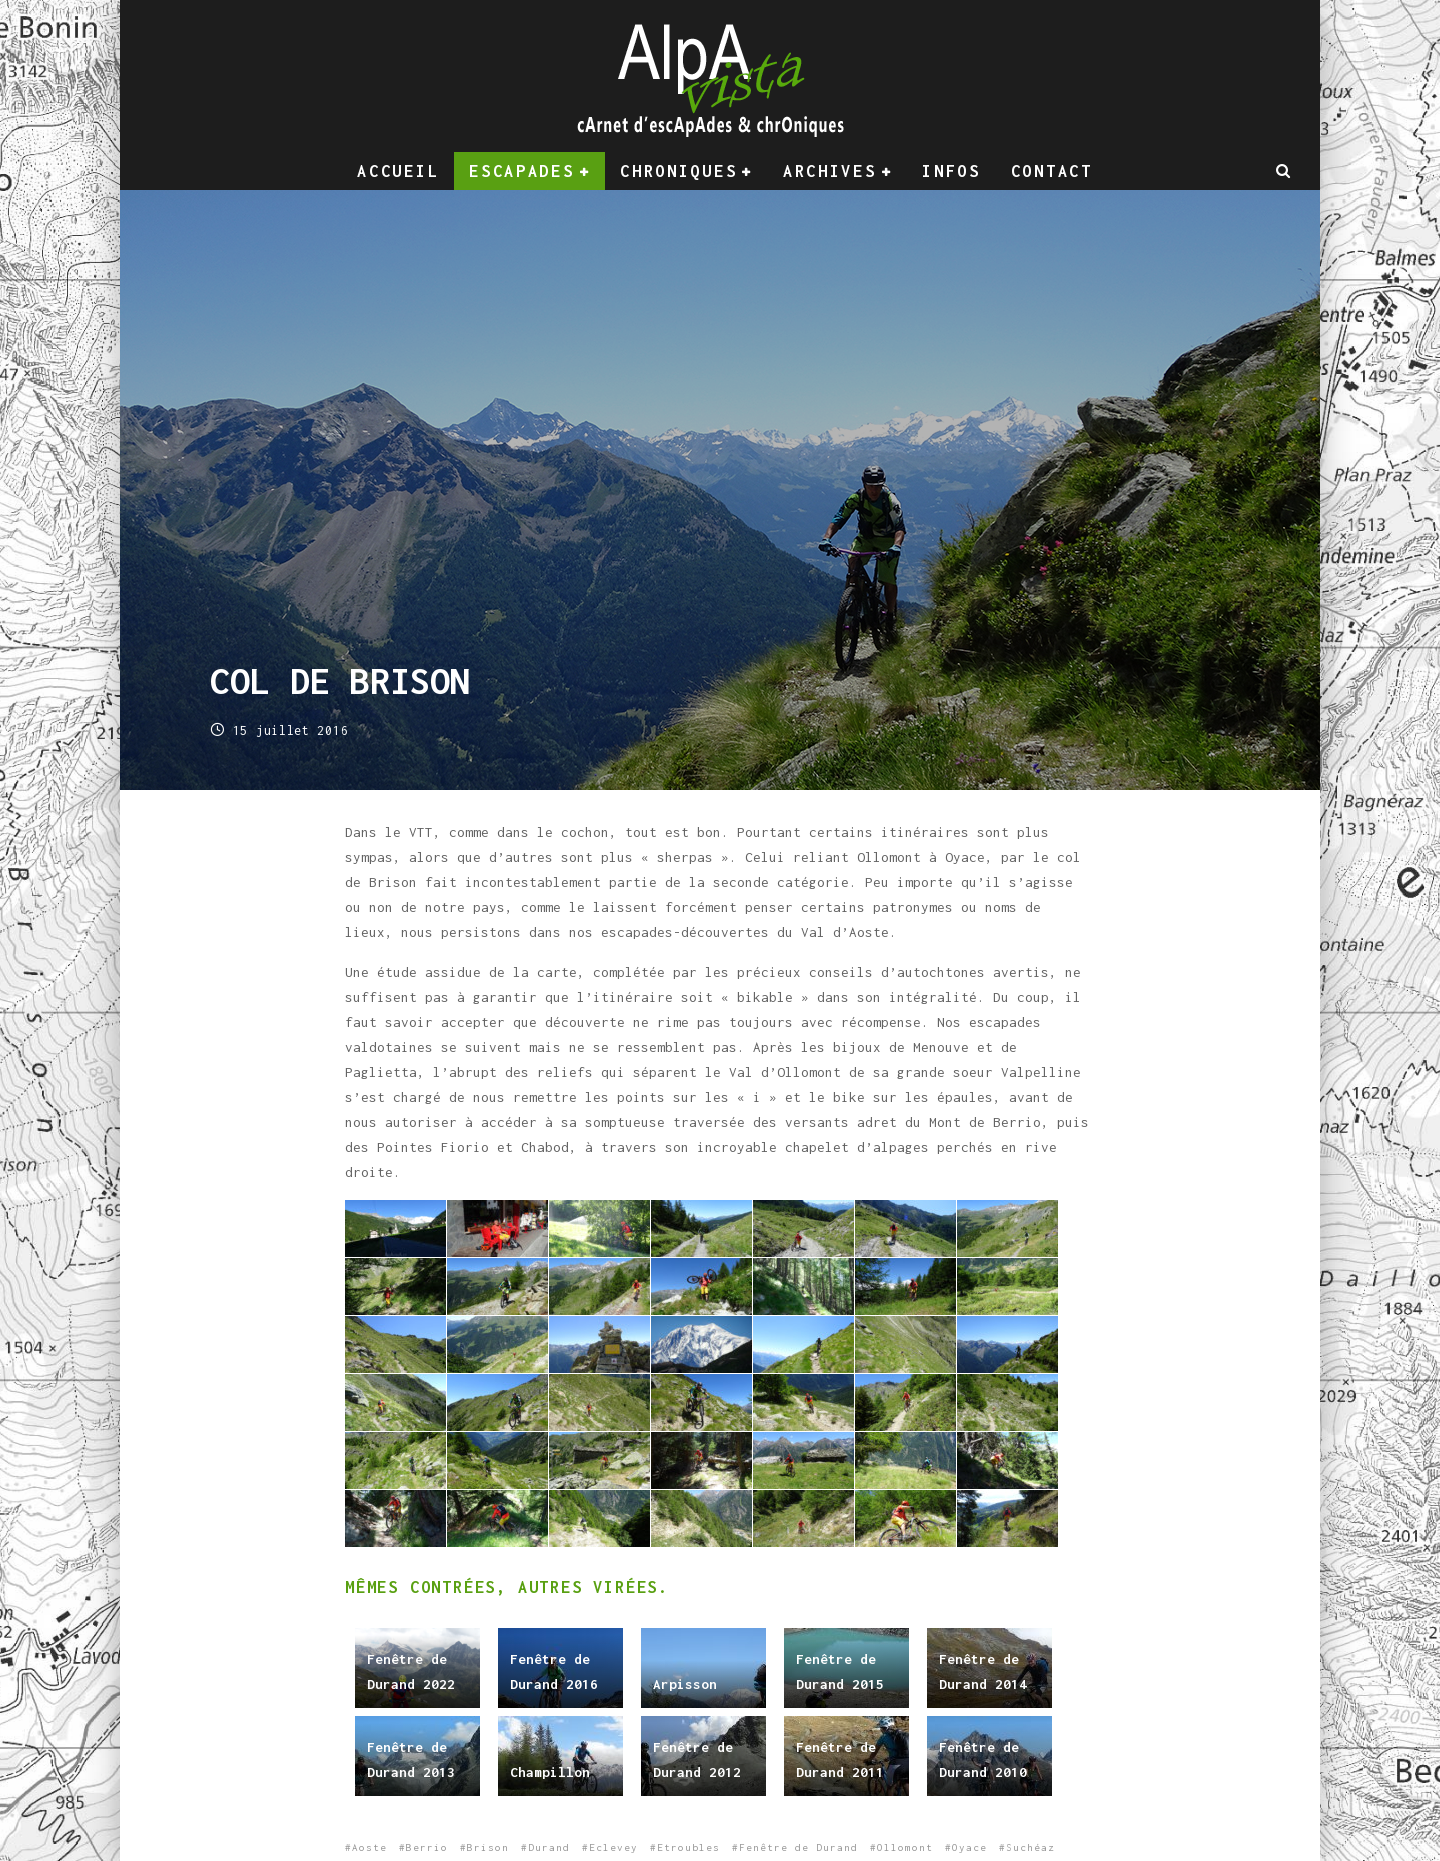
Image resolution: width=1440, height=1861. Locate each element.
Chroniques (678, 171)
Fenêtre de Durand (798, 1847)
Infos (951, 171)
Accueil (398, 171)
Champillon (550, 1772)
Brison (488, 1847)
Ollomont (905, 1847)
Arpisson (685, 1684)
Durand (549, 1847)
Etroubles (688, 1847)
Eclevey (613, 1847)
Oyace (969, 1847)
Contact (1052, 171)
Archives (830, 171)
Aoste (369, 1847)
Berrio (427, 1847)
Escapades (521, 171)
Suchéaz (1030, 1847)
